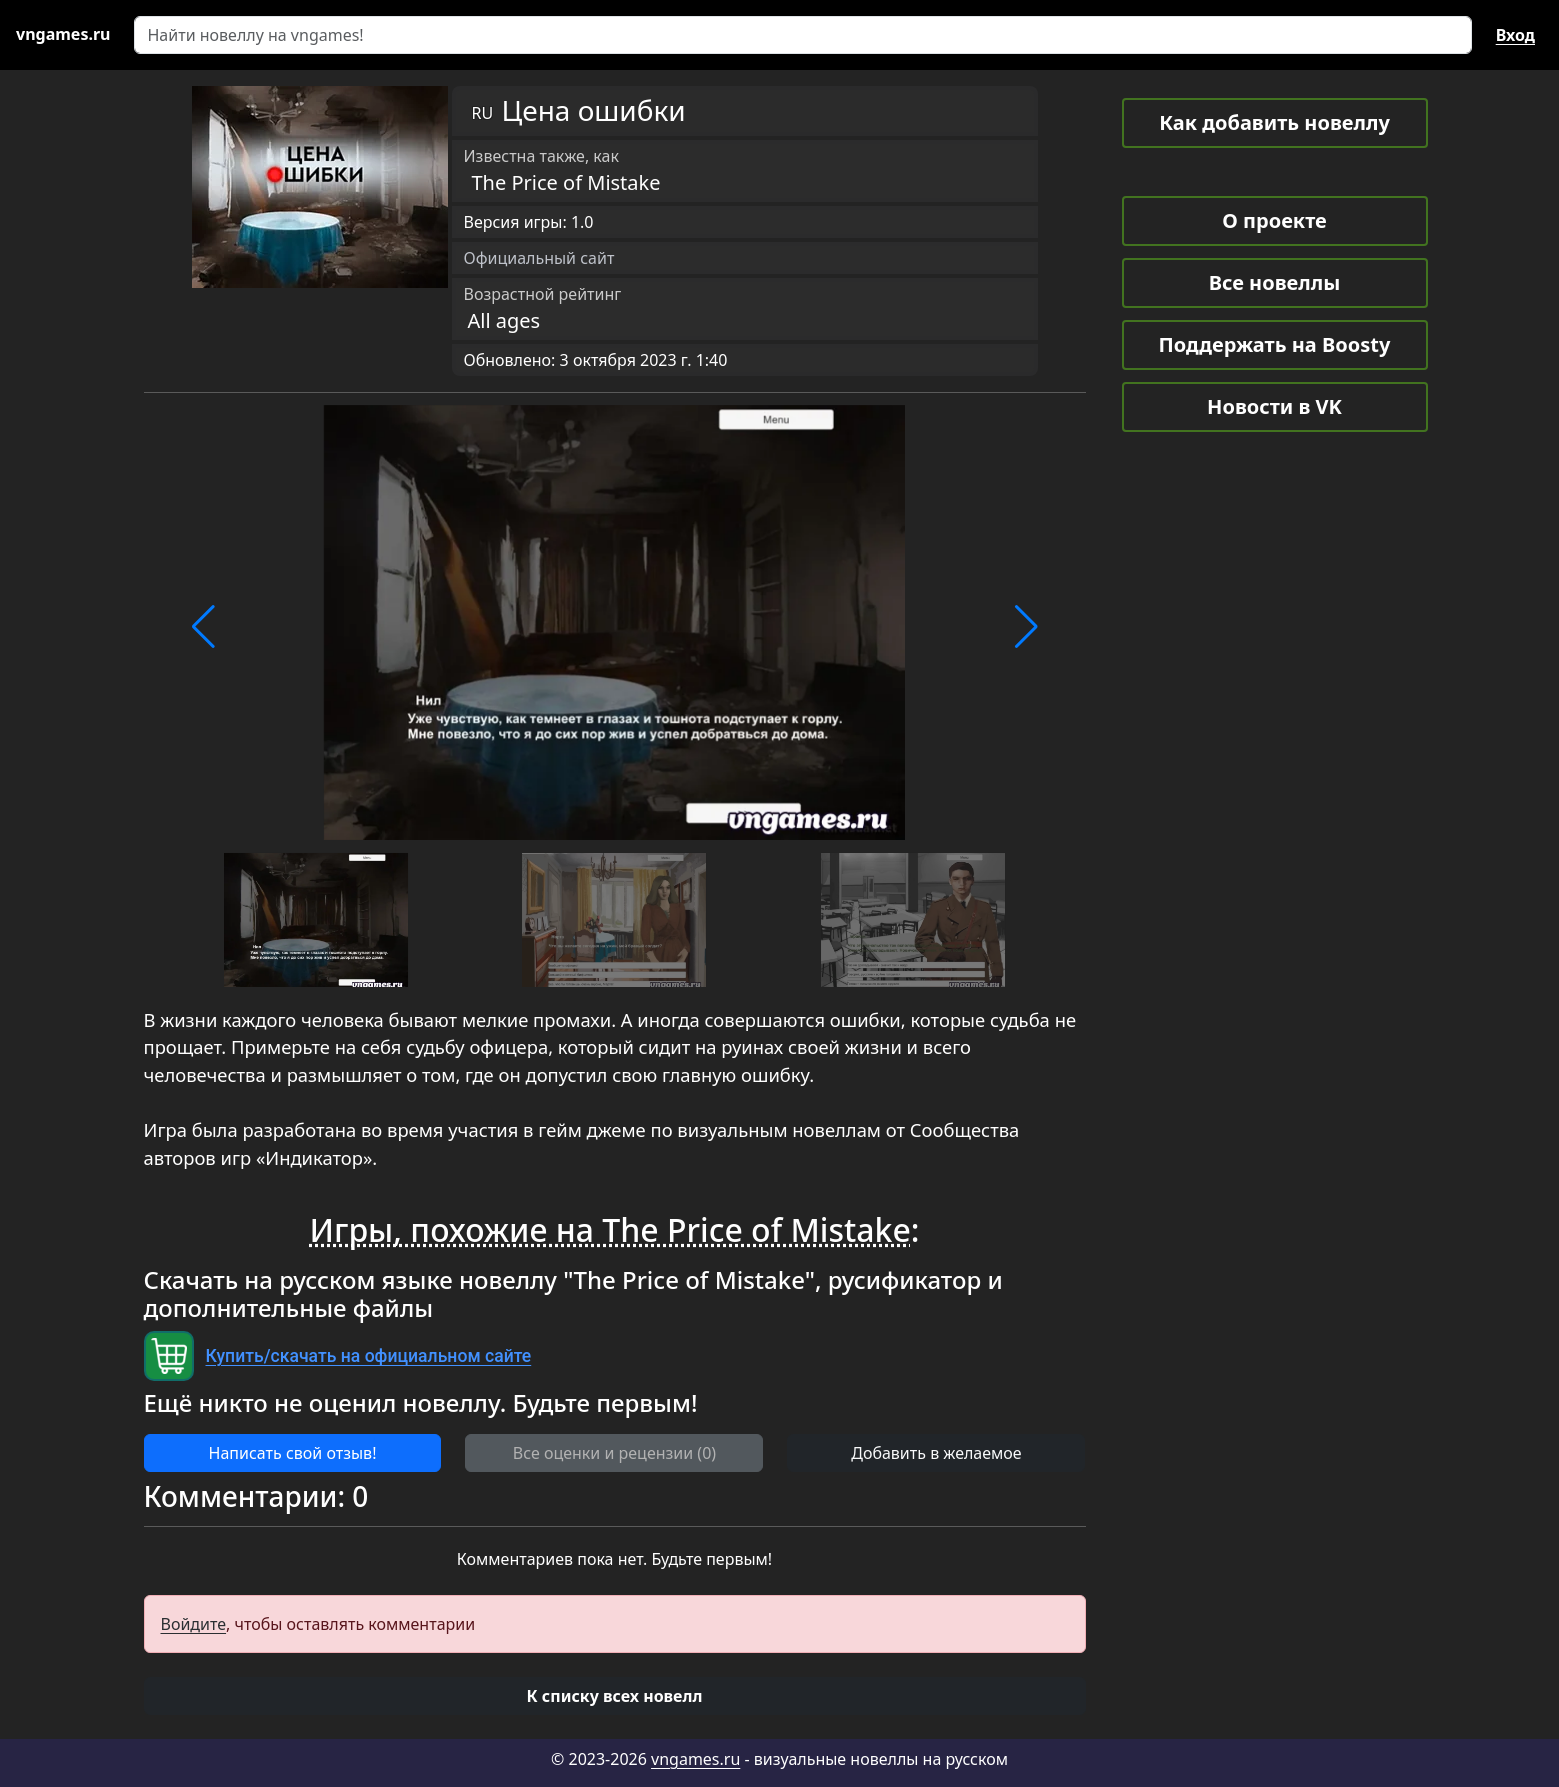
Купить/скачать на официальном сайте (369, 1356)
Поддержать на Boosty (1275, 344)
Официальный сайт (539, 258)
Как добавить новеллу (1274, 122)
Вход (1515, 35)
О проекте (1274, 220)
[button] (203, 627)
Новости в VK (1274, 406)
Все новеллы (1275, 282)
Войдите (194, 1624)
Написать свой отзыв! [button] (293, 1453)
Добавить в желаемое (936, 1453)
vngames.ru (695, 1759)
